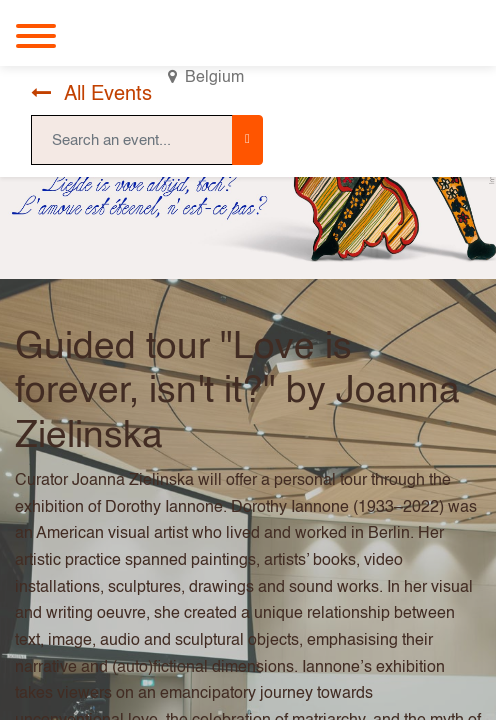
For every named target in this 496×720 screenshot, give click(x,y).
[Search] (247, 140)
